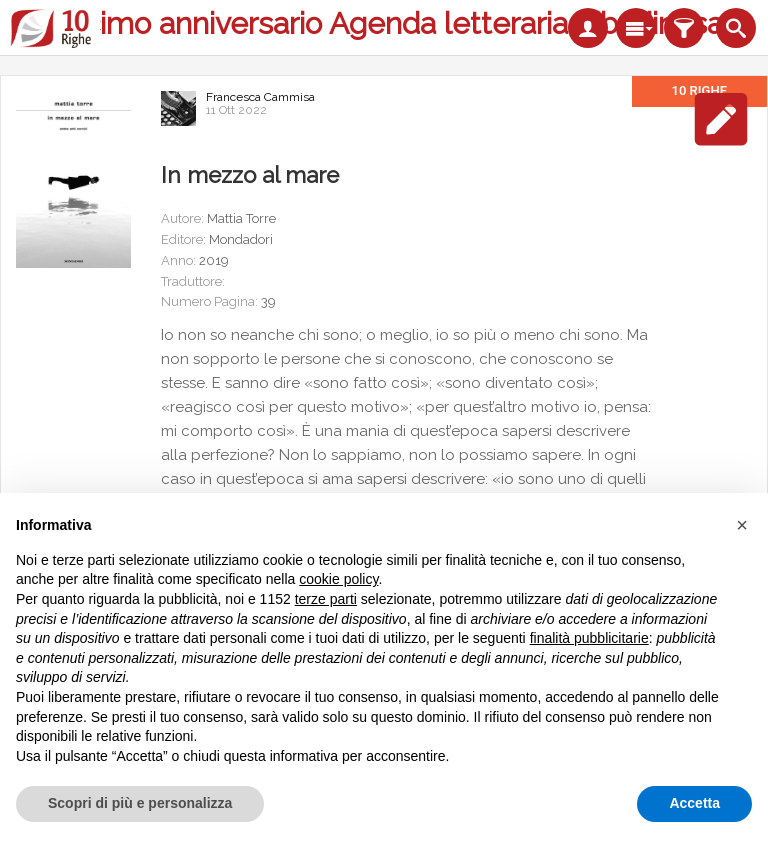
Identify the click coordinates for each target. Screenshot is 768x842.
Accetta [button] (694, 803)
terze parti (326, 599)
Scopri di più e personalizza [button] (140, 803)
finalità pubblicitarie (589, 638)
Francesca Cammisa (260, 97)
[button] (742, 525)
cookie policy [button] (338, 579)
